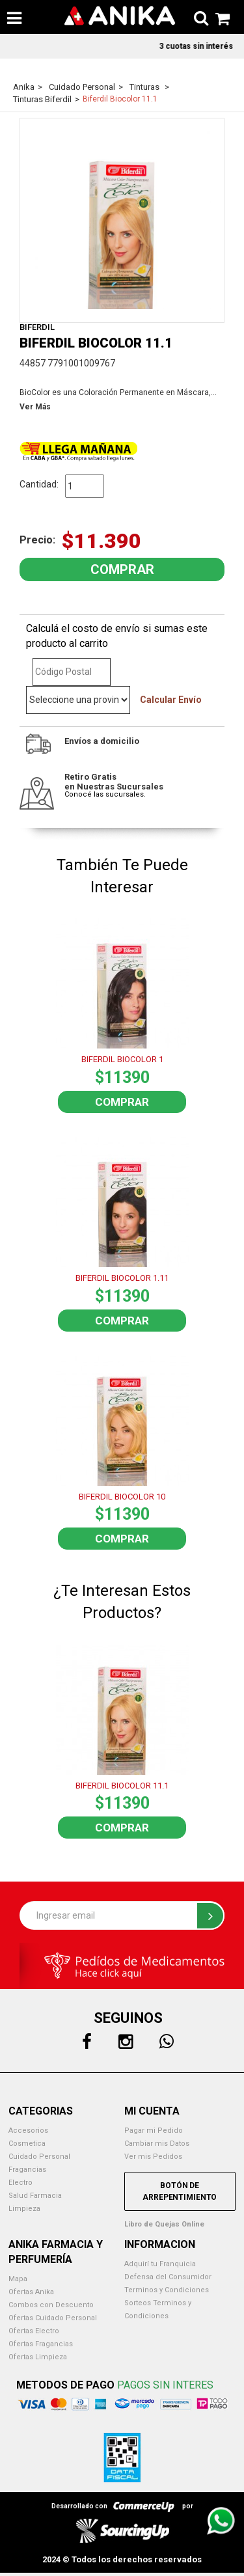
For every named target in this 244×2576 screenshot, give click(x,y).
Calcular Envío (171, 699)
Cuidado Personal (39, 2156)
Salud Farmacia (35, 2195)
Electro (20, 2182)
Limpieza (24, 2208)
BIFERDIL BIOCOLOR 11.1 (122, 1785)
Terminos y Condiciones (166, 2290)
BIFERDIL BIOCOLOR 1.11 (122, 1278)
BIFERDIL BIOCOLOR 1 (122, 1059)
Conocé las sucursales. (105, 794)
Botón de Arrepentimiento (179, 2191)
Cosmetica (27, 2143)
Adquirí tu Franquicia (160, 2264)
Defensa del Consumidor (167, 2277)
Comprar (122, 1101)
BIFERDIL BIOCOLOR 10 (122, 1496)
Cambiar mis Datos (156, 2143)
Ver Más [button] (35, 406)
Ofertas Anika (31, 2292)
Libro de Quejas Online (164, 2224)
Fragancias (27, 2169)
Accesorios (28, 2130)
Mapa (17, 2279)
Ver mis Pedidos (153, 2156)
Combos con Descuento (51, 2305)
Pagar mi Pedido (153, 2130)
